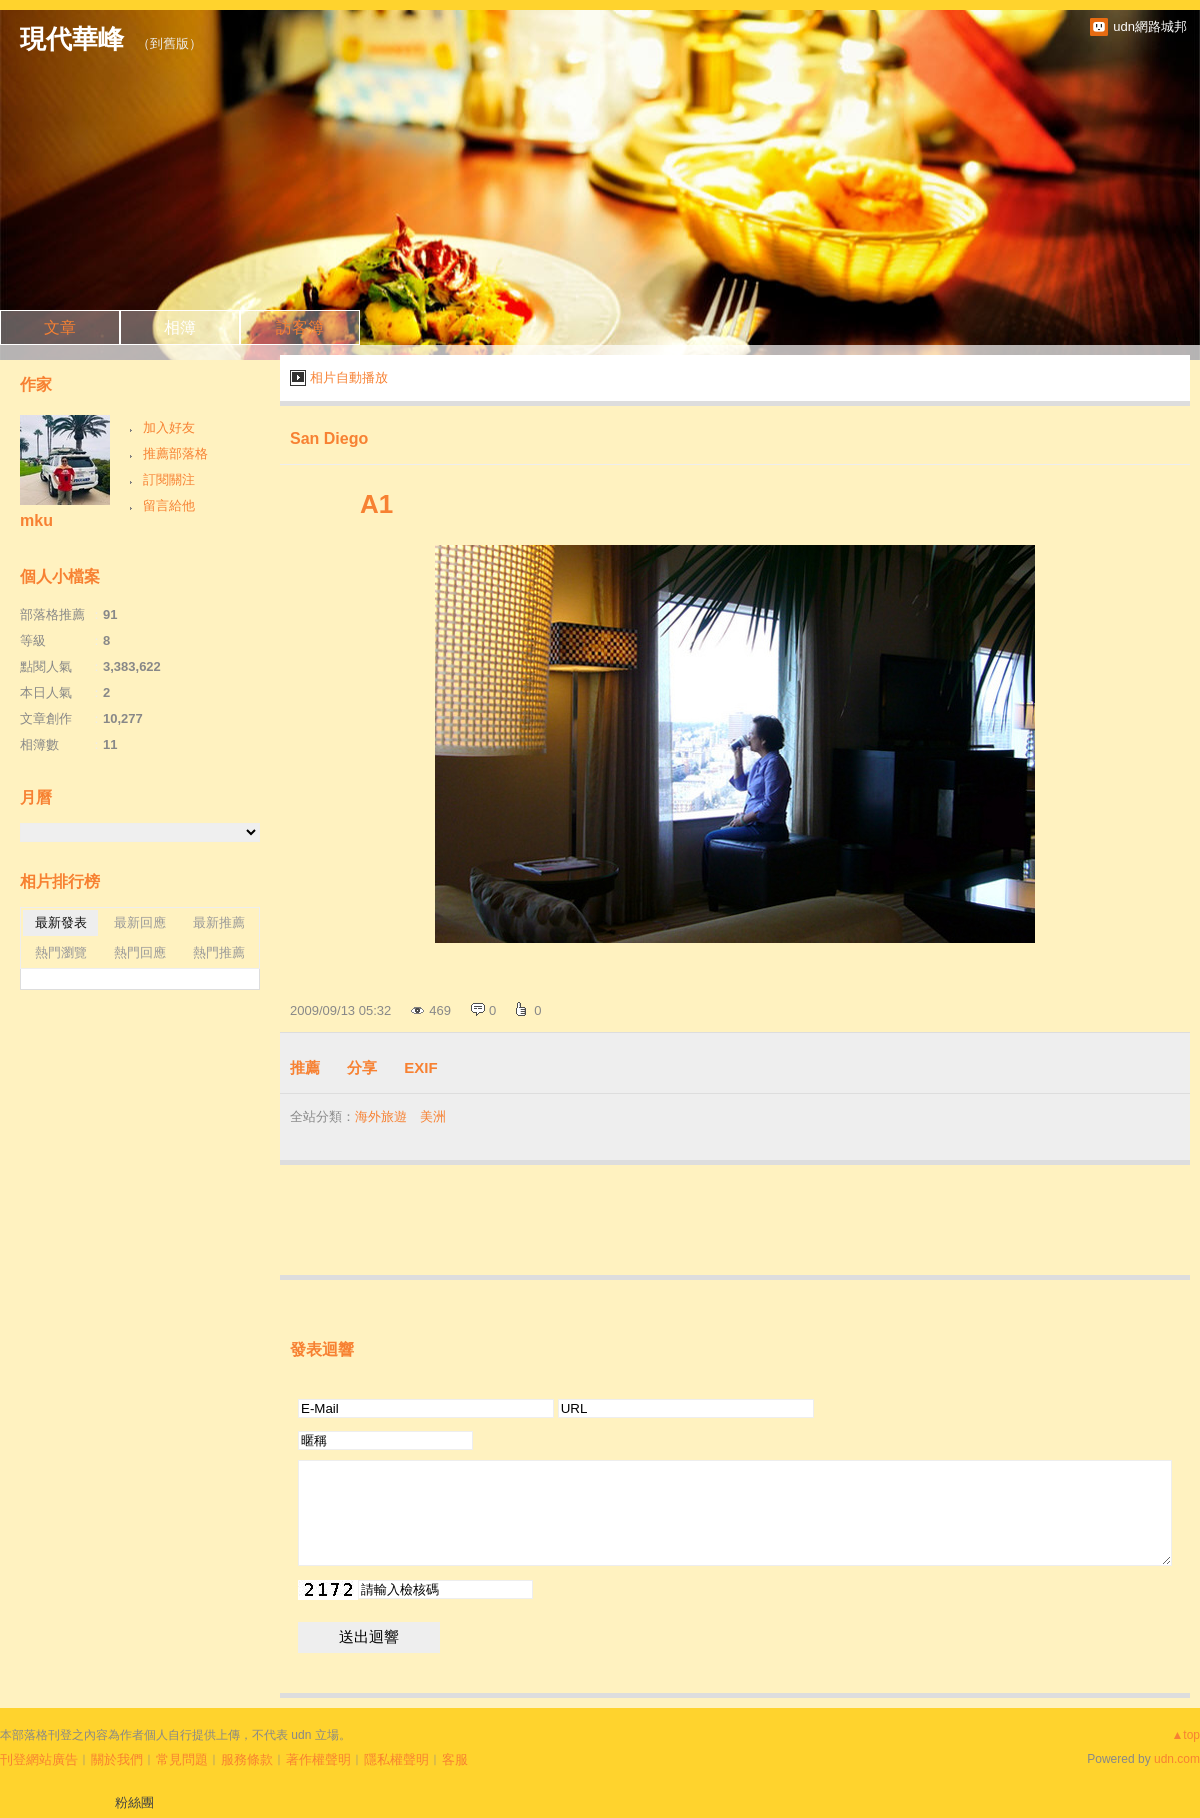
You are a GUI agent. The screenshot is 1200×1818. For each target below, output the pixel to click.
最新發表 (61, 922)
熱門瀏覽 (61, 952)
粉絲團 (134, 1802)
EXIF (420, 1067)
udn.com (1177, 1759)
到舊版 (169, 43)
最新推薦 (219, 922)
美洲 (433, 1116)
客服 (455, 1759)
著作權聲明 (318, 1759)
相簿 (180, 327)
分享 (362, 1067)
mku (36, 520)
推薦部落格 (175, 453)
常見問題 (182, 1759)
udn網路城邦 (1150, 26)
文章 (60, 327)
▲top (1185, 1735)
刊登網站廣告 (39, 1759)
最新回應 (140, 922)
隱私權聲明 (396, 1759)
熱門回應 (140, 952)
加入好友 (169, 427)
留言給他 (169, 505)
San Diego (329, 438)
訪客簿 (300, 327)
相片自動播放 (349, 377)
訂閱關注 (169, 479)
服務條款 (247, 1759)
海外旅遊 (381, 1116)
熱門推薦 (219, 952)
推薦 (305, 1067)
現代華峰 (72, 39)
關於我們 (117, 1759)
